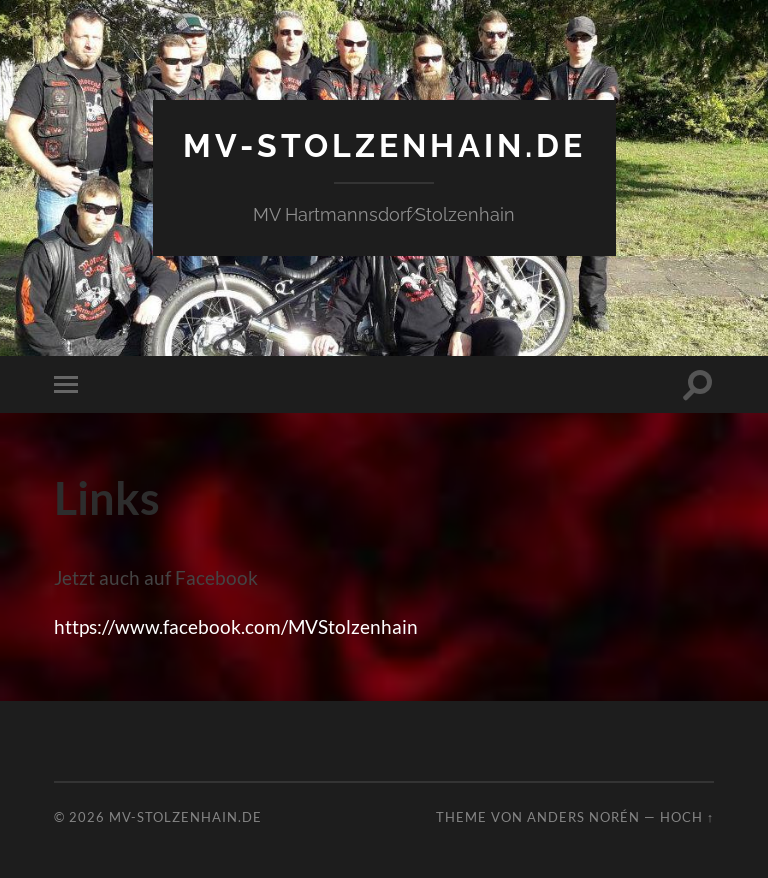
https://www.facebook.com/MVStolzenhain (236, 626)
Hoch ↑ (687, 817)
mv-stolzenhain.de (384, 145)
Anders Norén (583, 817)
